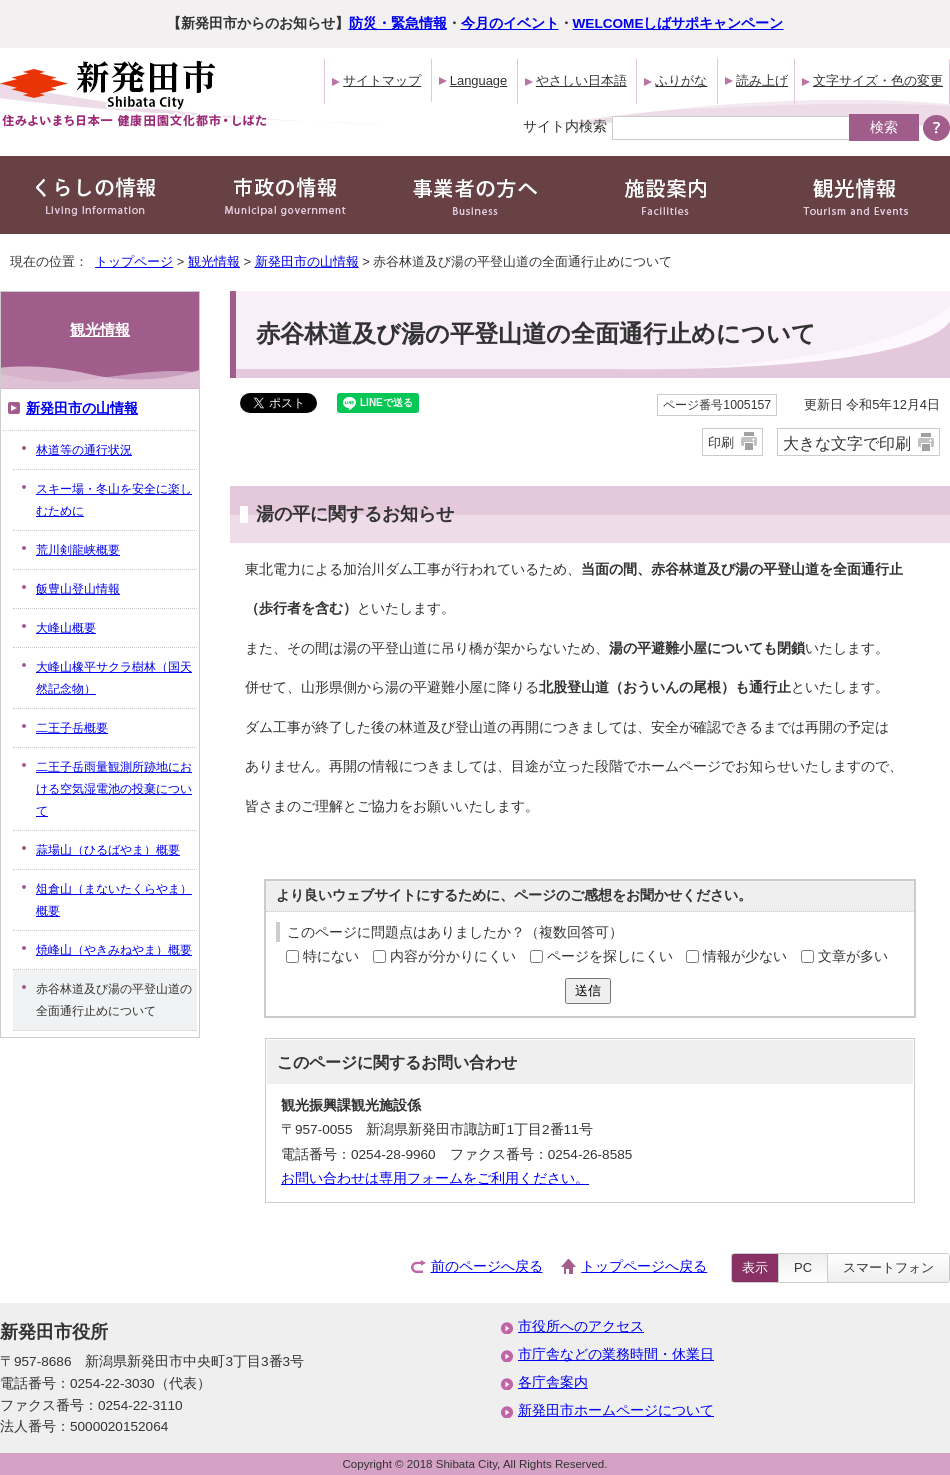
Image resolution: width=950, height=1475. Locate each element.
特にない (331, 956)
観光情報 (214, 261)
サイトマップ (382, 80)
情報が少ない (745, 956)
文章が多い (853, 956)
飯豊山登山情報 (78, 589)
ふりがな (681, 80)
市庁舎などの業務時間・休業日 (616, 1354)
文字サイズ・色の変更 (878, 80)
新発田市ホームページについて (616, 1410)
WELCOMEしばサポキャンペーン (678, 23)
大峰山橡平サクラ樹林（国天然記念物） (114, 678)
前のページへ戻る (487, 1266)
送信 (588, 990)
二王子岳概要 (72, 728)
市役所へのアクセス (581, 1326)
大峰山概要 (66, 628)
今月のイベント (510, 23)
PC (803, 1267)
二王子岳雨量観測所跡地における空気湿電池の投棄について (114, 789)
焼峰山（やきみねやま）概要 (114, 950)
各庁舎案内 (553, 1382)
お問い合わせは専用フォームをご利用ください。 (435, 1178)
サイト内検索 (565, 126)
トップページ (134, 261)
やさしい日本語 (581, 80)
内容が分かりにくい (453, 956)
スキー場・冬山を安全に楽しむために (114, 500)
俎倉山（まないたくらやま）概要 (114, 900)
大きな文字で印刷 (847, 443)
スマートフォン (888, 1267)
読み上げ (762, 80)
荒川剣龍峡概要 (78, 550)
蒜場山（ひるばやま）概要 (108, 850)
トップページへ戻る (644, 1266)
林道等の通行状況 (84, 450)
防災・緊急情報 (398, 23)
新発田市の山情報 (307, 261)
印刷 (721, 442)
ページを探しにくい (610, 956)
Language (478, 80)
